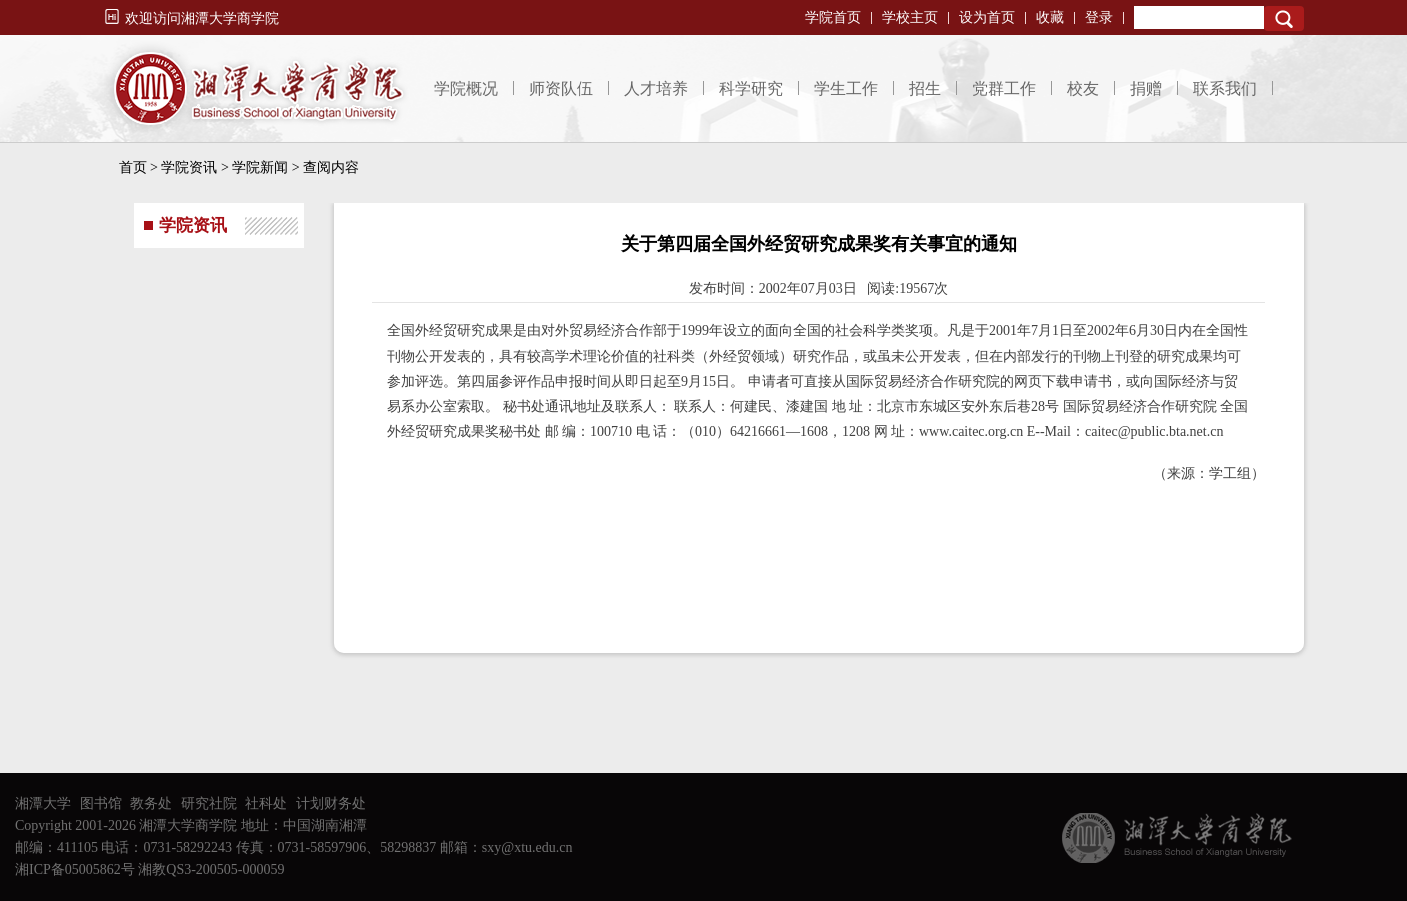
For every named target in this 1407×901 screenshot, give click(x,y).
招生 (925, 88)
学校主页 (910, 17)
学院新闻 (260, 167)
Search (1284, 18)
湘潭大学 (43, 803)
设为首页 (987, 17)
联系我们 (1225, 88)
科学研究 (751, 88)
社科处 (266, 803)
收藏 (1050, 17)
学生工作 (846, 88)
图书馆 (101, 803)
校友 (1083, 88)
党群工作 (1004, 88)
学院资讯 (189, 167)
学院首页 (833, 17)
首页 (133, 167)
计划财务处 (331, 803)
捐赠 (1146, 88)
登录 (1099, 17)
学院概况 (466, 88)
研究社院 (209, 803)
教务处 (151, 803)
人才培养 (656, 88)
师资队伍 (561, 88)
